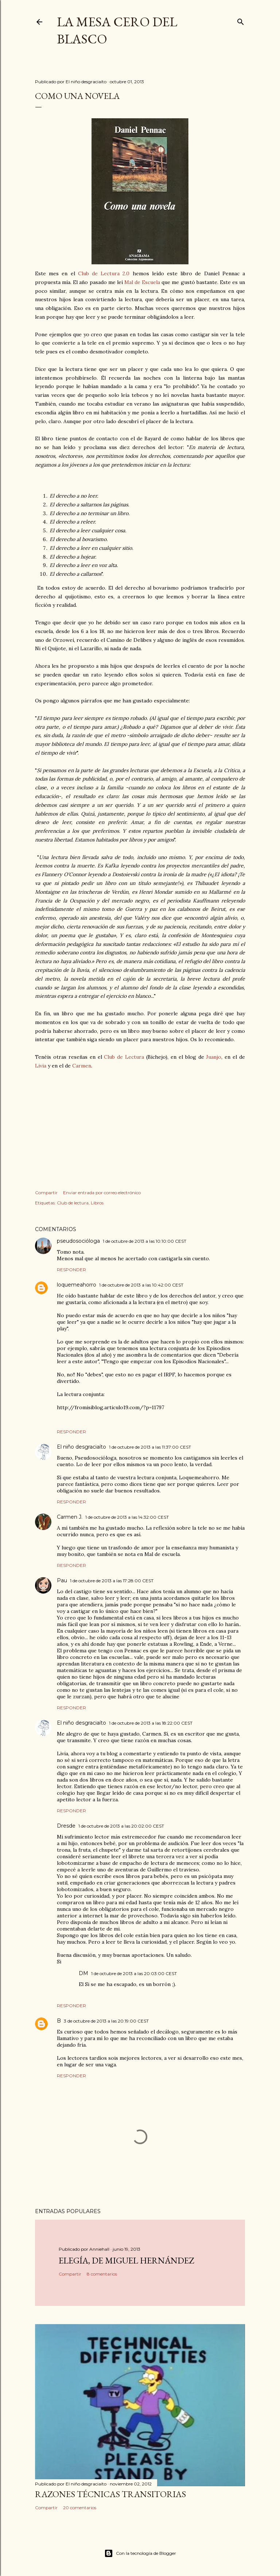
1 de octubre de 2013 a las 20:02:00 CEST (121, 1826)
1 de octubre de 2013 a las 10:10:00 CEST (144, 1241)
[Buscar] (240, 20)
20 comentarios (79, 2507)
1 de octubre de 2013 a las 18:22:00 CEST (150, 1723)
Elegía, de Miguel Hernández (126, 2260)
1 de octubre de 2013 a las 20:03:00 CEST (134, 1973)
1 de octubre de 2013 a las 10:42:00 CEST (141, 1285)
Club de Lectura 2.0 (104, 273)
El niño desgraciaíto (81, 1447)
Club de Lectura (124, 1057)
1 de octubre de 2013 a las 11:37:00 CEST (150, 1447)
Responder (71, 1269)
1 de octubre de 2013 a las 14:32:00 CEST (127, 1517)
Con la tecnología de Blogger (140, 2553)
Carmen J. (69, 1517)
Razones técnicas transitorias (110, 2494)
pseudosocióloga (78, 1241)
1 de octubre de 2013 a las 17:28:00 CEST (111, 1580)
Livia (40, 1065)
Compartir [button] (46, 1192)
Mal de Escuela (142, 282)
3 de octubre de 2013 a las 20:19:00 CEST (106, 2021)
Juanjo (213, 1057)
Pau (62, 1580)
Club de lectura (73, 1202)
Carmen (81, 1065)
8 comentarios (102, 2274)
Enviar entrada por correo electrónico (102, 1192)
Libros (97, 1202)
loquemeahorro (76, 1284)
